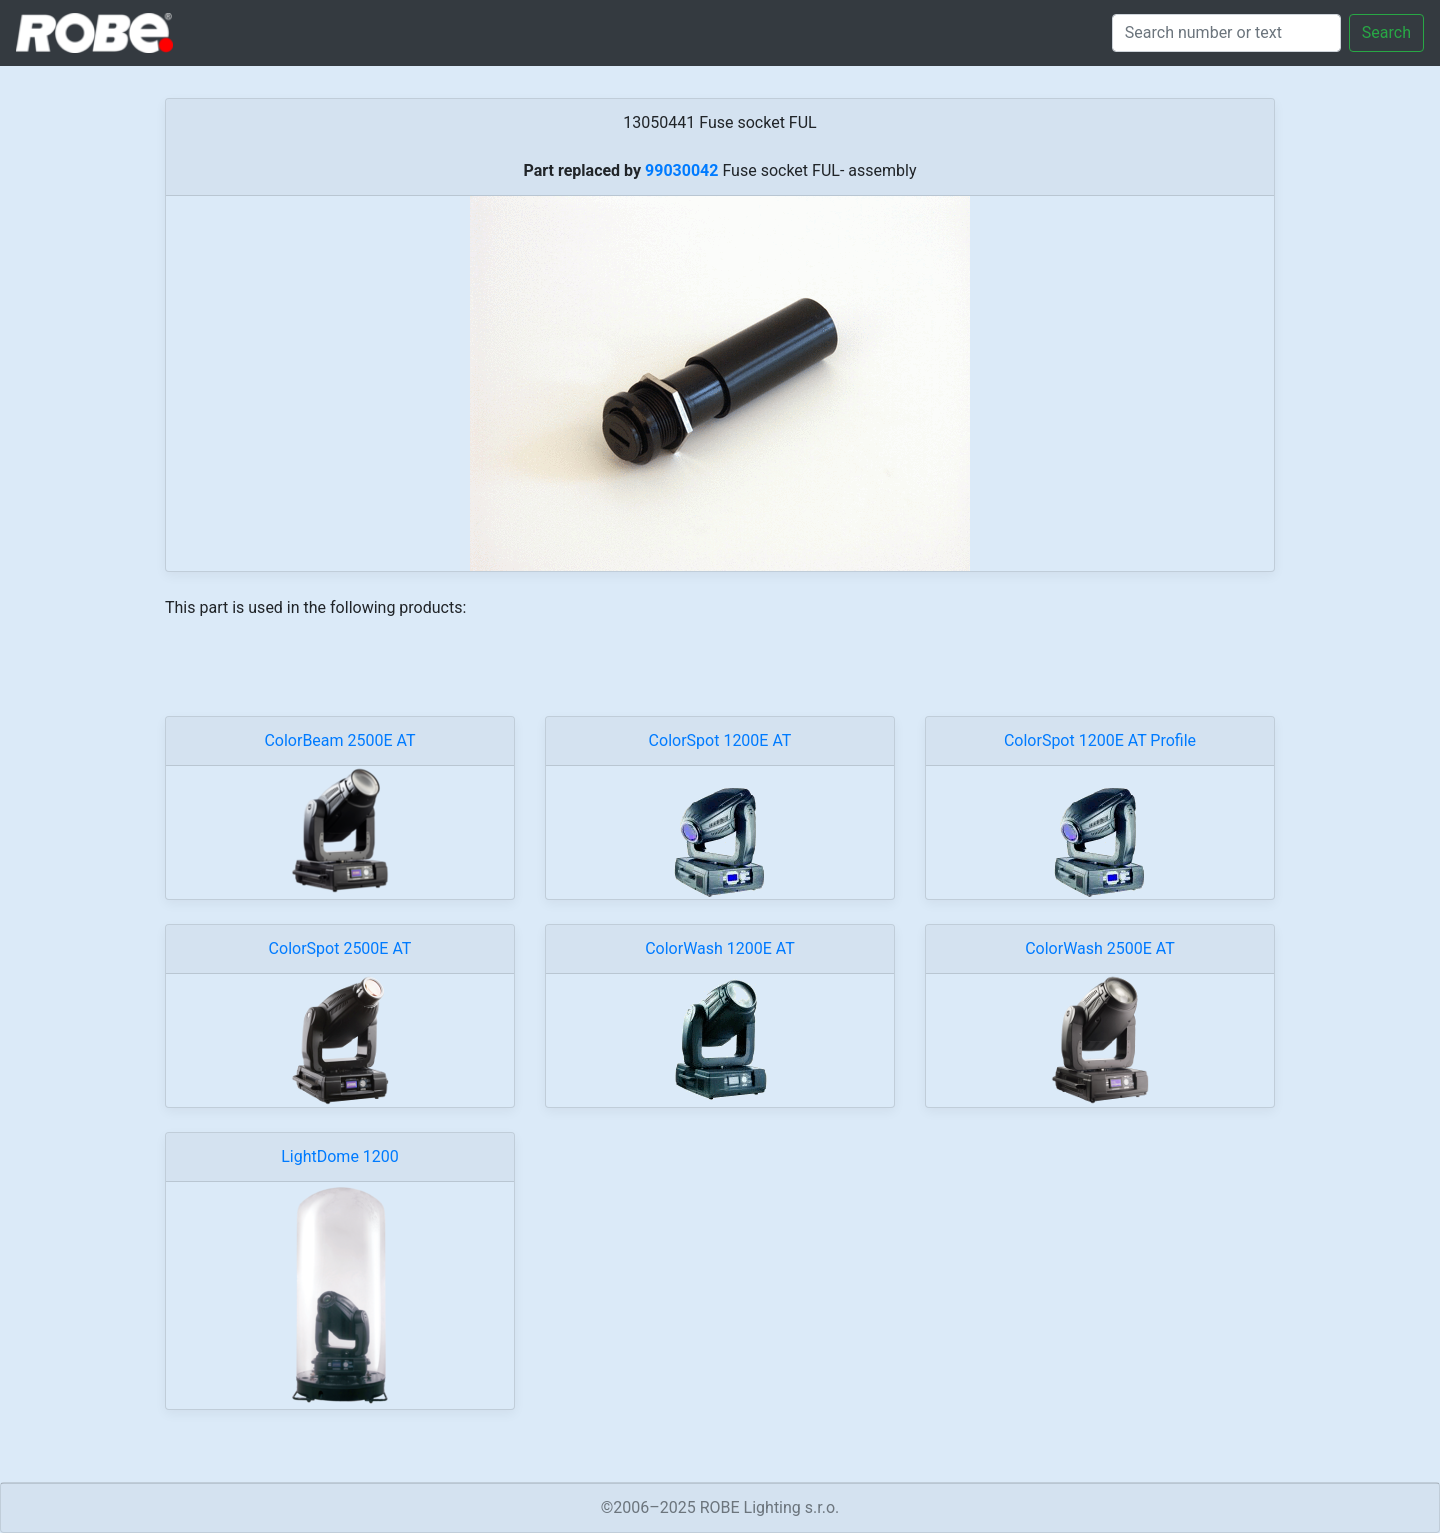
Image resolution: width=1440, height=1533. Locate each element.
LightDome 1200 (340, 1156)
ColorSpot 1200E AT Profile (1100, 740)
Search (1386, 32)
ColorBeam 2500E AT (339, 740)
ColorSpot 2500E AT (340, 948)
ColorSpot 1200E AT (720, 740)
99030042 (681, 170)
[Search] (1226, 33)
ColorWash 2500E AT (1100, 948)
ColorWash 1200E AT (720, 948)
